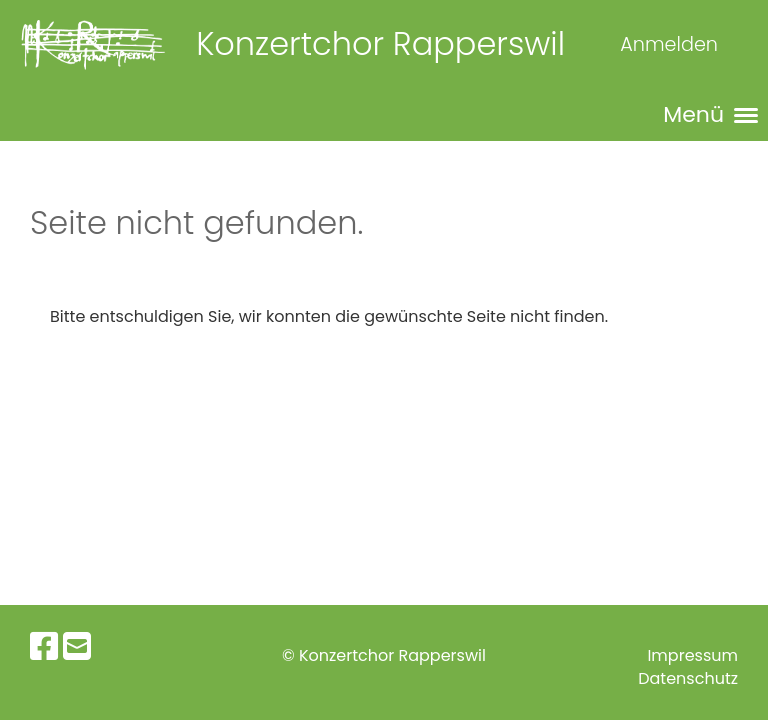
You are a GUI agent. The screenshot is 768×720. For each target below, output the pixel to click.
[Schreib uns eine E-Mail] (77, 646)
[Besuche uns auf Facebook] (44, 646)
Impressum (692, 655)
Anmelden (669, 44)
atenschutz (694, 678)
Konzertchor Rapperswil (380, 44)
